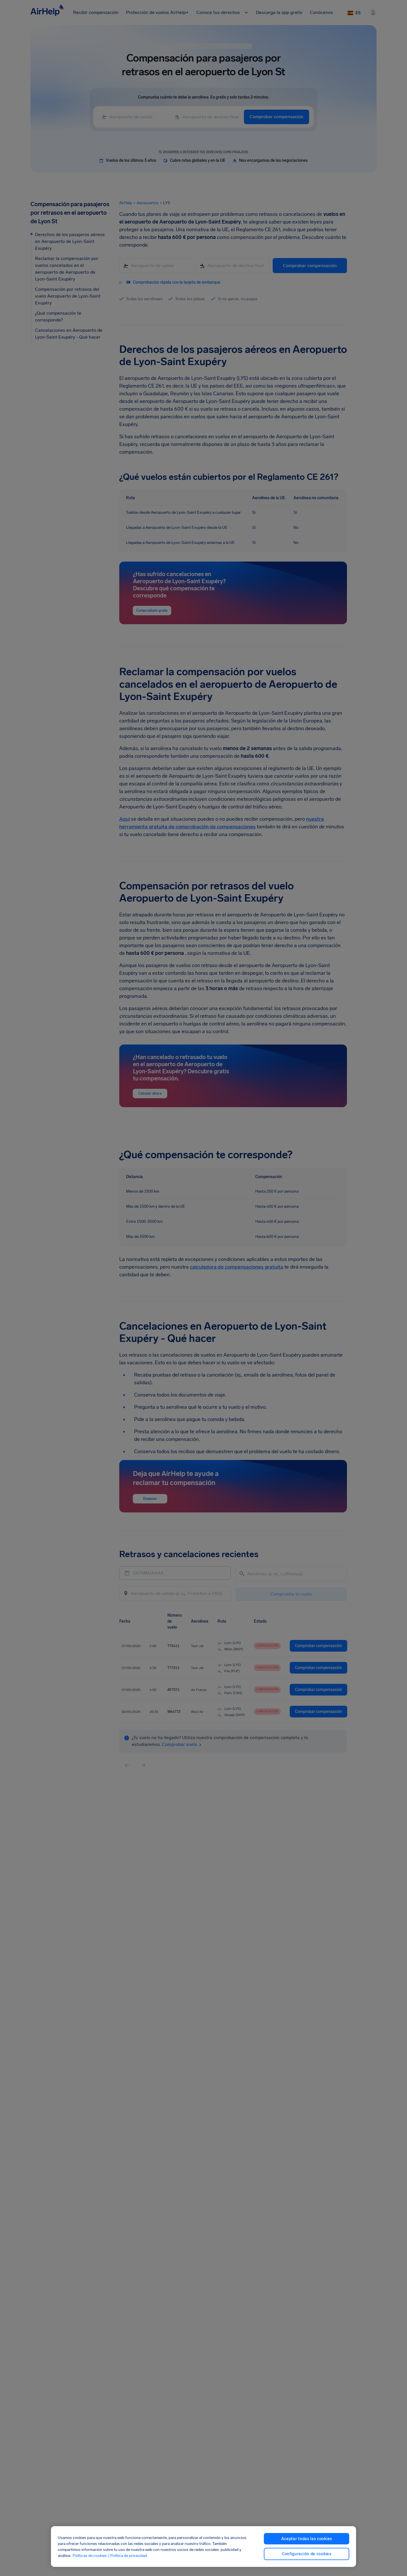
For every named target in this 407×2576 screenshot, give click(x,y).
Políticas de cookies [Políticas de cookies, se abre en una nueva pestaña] (90, 2555)
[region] (203, 2546)
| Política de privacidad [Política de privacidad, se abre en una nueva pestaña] (127, 2555)
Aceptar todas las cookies (306, 2538)
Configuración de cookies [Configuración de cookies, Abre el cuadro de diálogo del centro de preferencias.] (307, 2554)
